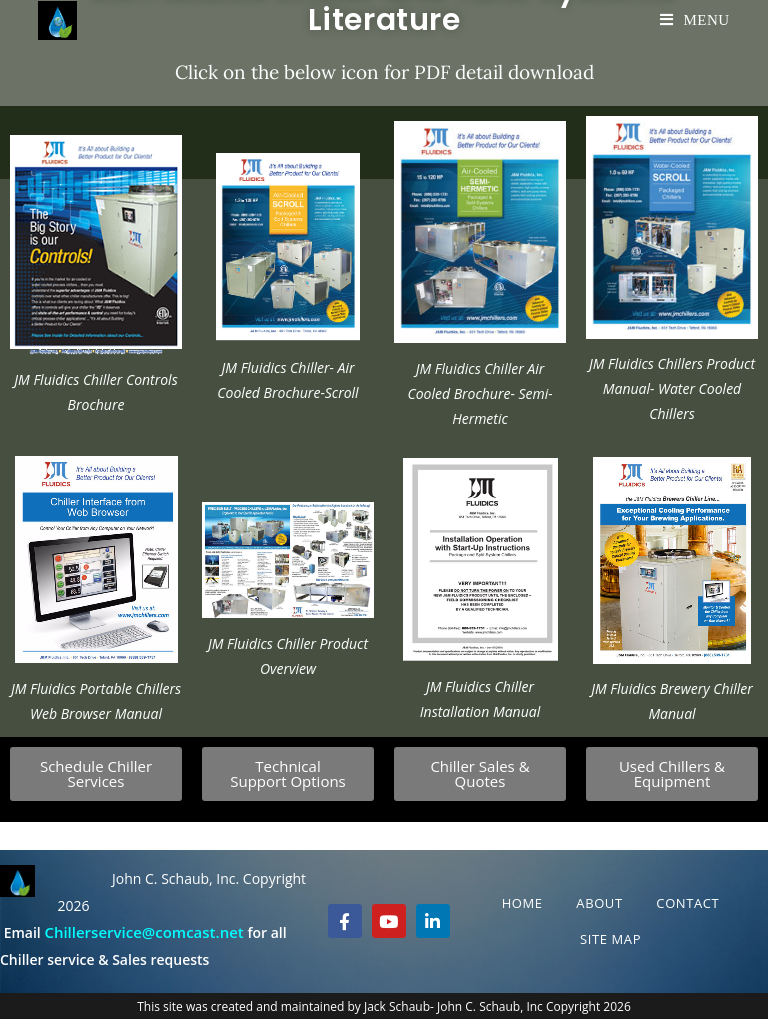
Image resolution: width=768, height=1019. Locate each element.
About (599, 903)
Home (522, 903)
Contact (687, 903)
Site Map (610, 939)
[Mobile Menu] (695, 20)
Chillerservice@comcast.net (143, 932)
